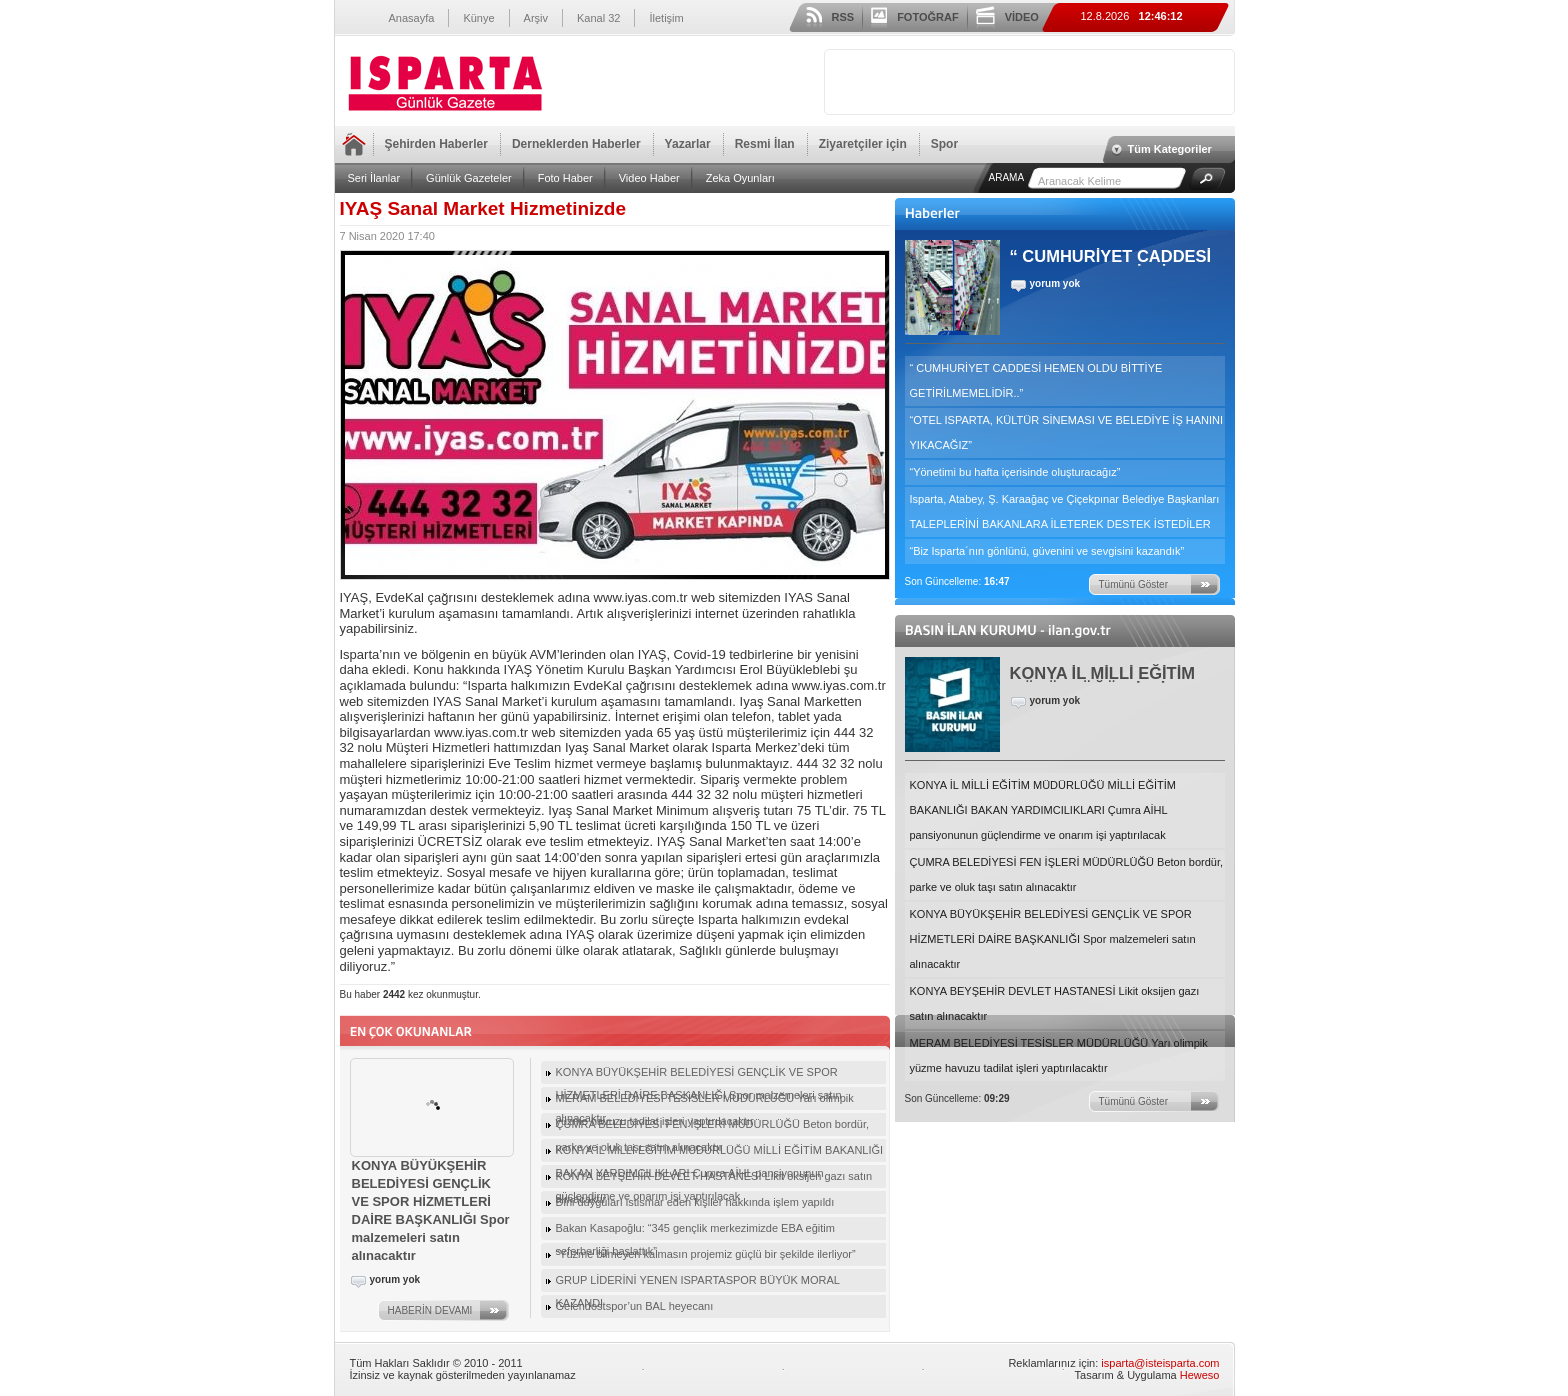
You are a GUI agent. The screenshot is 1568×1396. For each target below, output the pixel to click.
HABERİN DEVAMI (430, 1310)
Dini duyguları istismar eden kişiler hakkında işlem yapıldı (695, 1202)
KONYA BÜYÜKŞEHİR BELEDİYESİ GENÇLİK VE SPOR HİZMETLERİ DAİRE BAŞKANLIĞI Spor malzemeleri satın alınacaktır (1053, 939)
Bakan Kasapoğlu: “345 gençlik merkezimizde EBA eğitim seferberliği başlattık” (695, 1231)
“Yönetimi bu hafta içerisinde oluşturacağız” (1015, 472)
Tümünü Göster (1133, 584)
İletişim (666, 18)
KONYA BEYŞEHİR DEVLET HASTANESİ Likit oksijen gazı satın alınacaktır (1055, 1003)
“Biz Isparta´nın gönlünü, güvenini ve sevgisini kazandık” (1047, 551)
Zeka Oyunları (740, 178)
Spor (944, 144)
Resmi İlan (765, 144)
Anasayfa (412, 18)
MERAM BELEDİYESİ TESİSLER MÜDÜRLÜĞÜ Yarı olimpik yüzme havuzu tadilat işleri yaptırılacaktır (1059, 1055)
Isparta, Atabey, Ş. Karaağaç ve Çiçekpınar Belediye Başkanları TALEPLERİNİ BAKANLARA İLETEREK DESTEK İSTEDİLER (1065, 511)
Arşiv (536, 18)
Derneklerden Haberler (576, 144)
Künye (478, 18)
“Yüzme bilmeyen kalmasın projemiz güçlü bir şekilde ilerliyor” (706, 1254)
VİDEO (1022, 17)
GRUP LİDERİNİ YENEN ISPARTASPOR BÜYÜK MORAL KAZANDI (698, 1283)
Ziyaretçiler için (863, 144)
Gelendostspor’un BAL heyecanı (635, 1306)
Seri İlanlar (374, 178)
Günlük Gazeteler (469, 178)
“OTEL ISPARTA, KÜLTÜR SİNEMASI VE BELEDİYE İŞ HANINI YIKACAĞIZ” (1067, 432)
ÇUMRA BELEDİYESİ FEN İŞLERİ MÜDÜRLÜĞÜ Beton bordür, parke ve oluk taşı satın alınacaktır (1067, 874)
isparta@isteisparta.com (1160, 1363)
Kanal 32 (598, 18)
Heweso (1200, 1375)
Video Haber (649, 178)
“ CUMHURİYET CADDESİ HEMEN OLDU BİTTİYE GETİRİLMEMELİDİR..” (1036, 380)
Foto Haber (565, 178)
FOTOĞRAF (928, 17)
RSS (843, 17)
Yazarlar (688, 144)
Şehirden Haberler (436, 144)
